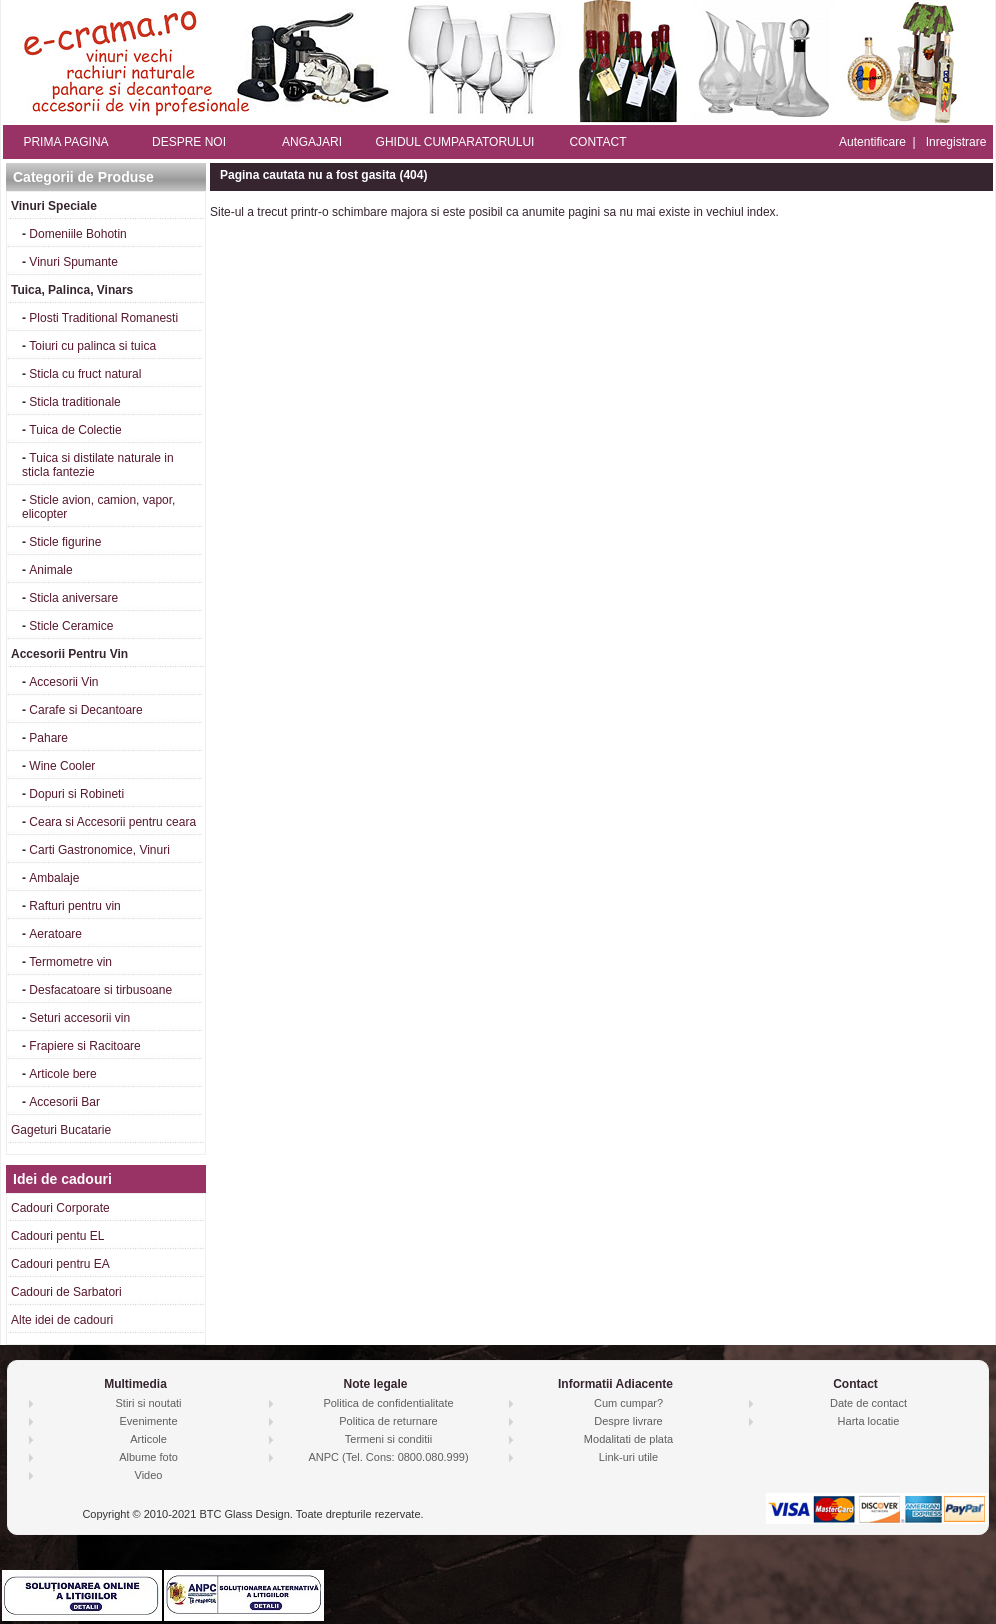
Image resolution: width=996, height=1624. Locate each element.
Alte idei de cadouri (62, 1320)
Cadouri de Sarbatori (66, 1292)
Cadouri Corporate (60, 1208)
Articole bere (62, 1074)
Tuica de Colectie (75, 430)
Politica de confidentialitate (388, 1403)
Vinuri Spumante (73, 262)
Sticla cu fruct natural (85, 374)
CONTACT (597, 142)
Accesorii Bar (64, 1102)
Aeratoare (55, 934)
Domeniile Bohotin (77, 234)
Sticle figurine (65, 542)
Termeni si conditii (388, 1439)
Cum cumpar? (628, 1403)
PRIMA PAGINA (65, 142)
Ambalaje (54, 878)
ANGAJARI (312, 142)
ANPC (323, 1457)
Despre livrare (628, 1421)
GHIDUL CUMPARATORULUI (455, 142)
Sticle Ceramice (71, 626)
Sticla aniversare (73, 598)
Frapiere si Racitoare (84, 1046)
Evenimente (148, 1421)
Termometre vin (70, 962)
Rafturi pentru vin (74, 906)
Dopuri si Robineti (76, 794)
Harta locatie (869, 1421)
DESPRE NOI (189, 142)
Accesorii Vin (63, 682)
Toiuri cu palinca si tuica (92, 346)
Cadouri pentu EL (57, 1236)
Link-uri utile (628, 1457)
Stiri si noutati (148, 1403)
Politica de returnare (388, 1421)
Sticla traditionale (74, 402)
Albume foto (148, 1457)
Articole (148, 1439)
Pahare (48, 738)
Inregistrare (956, 142)
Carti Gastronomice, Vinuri (99, 850)
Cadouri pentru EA (60, 1264)
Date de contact (868, 1403)
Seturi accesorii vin (79, 1018)
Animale (50, 570)
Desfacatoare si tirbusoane (100, 990)
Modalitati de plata (628, 1439)
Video (149, 1475)
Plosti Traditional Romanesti (103, 318)
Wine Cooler (62, 766)
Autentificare (872, 142)
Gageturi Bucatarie (61, 1130)
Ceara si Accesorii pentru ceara (112, 822)
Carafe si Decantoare (85, 710)
